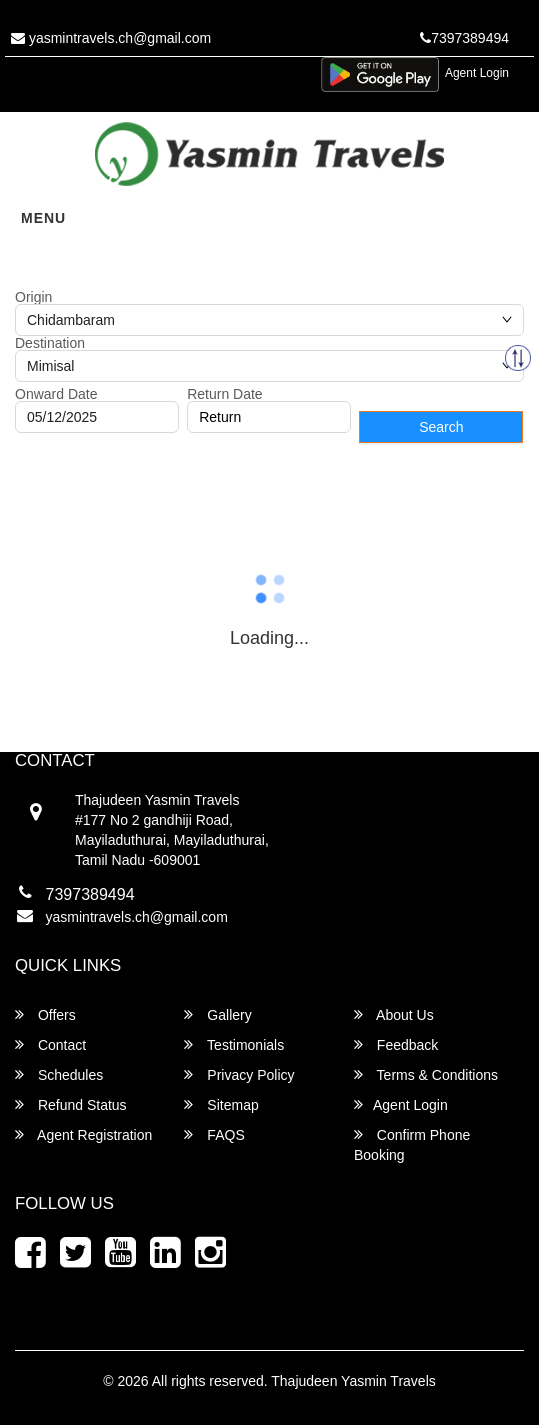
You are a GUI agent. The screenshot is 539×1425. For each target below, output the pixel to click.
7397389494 (464, 38)
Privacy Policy (239, 1074)
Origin (33, 297)
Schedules (59, 1074)
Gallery (217, 1014)
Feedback (396, 1044)
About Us (394, 1014)
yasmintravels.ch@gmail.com (111, 38)
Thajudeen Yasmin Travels (353, 1381)
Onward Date (56, 394)
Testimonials (234, 1044)
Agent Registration (83, 1134)
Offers (45, 1014)
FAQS (214, 1134)
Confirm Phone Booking (412, 1144)
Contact (50, 1044)
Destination (50, 343)
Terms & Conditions (426, 1074)
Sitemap (221, 1104)
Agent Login (477, 73)
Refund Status (71, 1104)
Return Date (224, 394)
